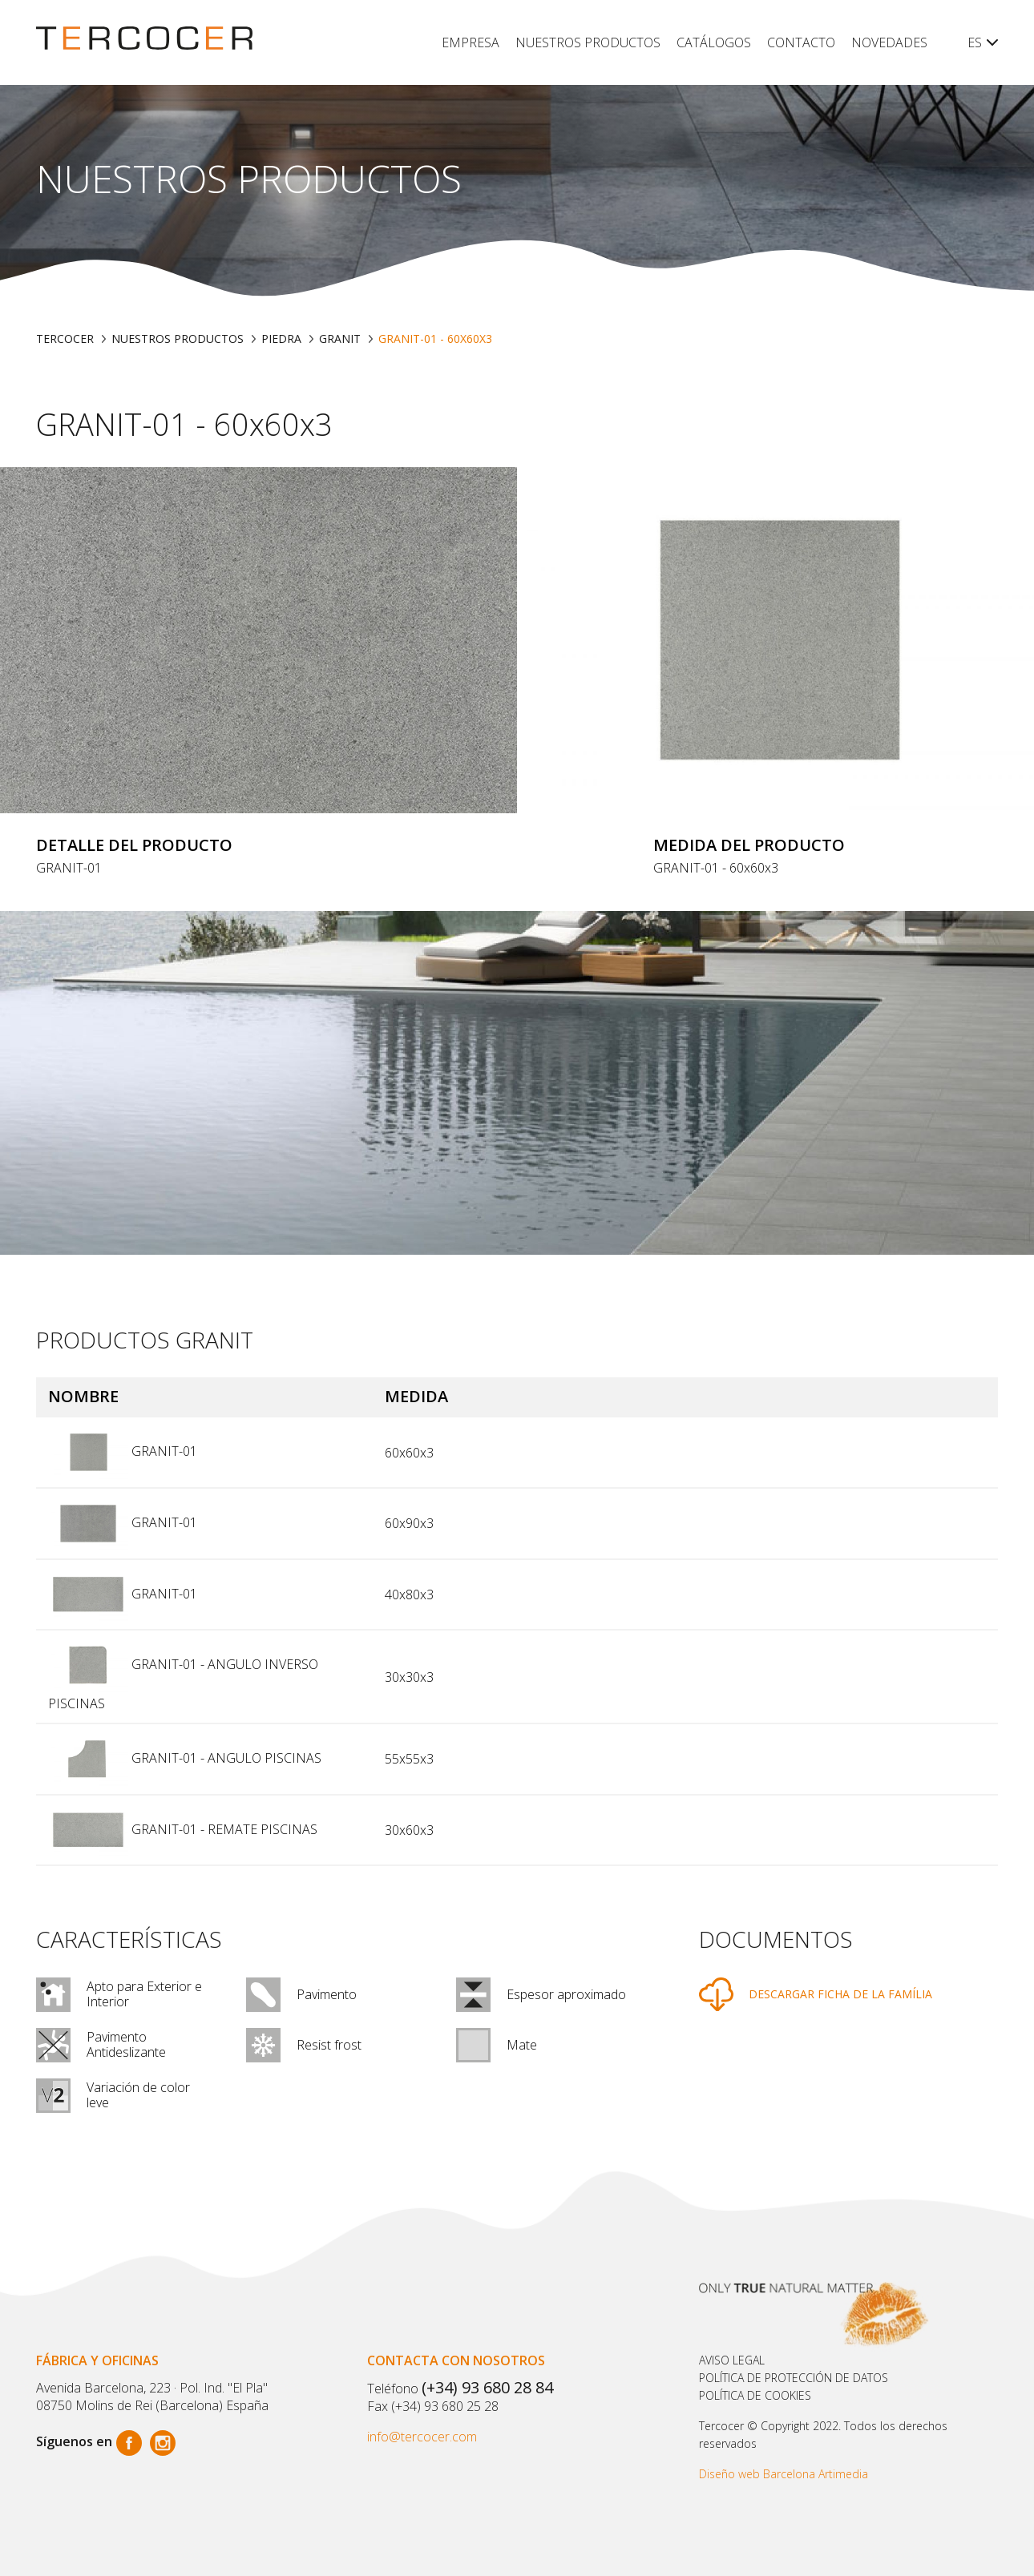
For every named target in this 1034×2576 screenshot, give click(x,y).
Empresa (470, 42)
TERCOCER (65, 338)
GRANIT (340, 338)
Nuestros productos (587, 42)
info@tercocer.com (422, 2436)
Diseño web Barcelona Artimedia (783, 2473)
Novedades (889, 42)
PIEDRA (281, 338)
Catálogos (714, 42)
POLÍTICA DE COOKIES (755, 2395)
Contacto (801, 42)
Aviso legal (732, 2360)
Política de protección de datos (793, 2377)
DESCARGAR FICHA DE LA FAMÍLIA (840, 1994)
